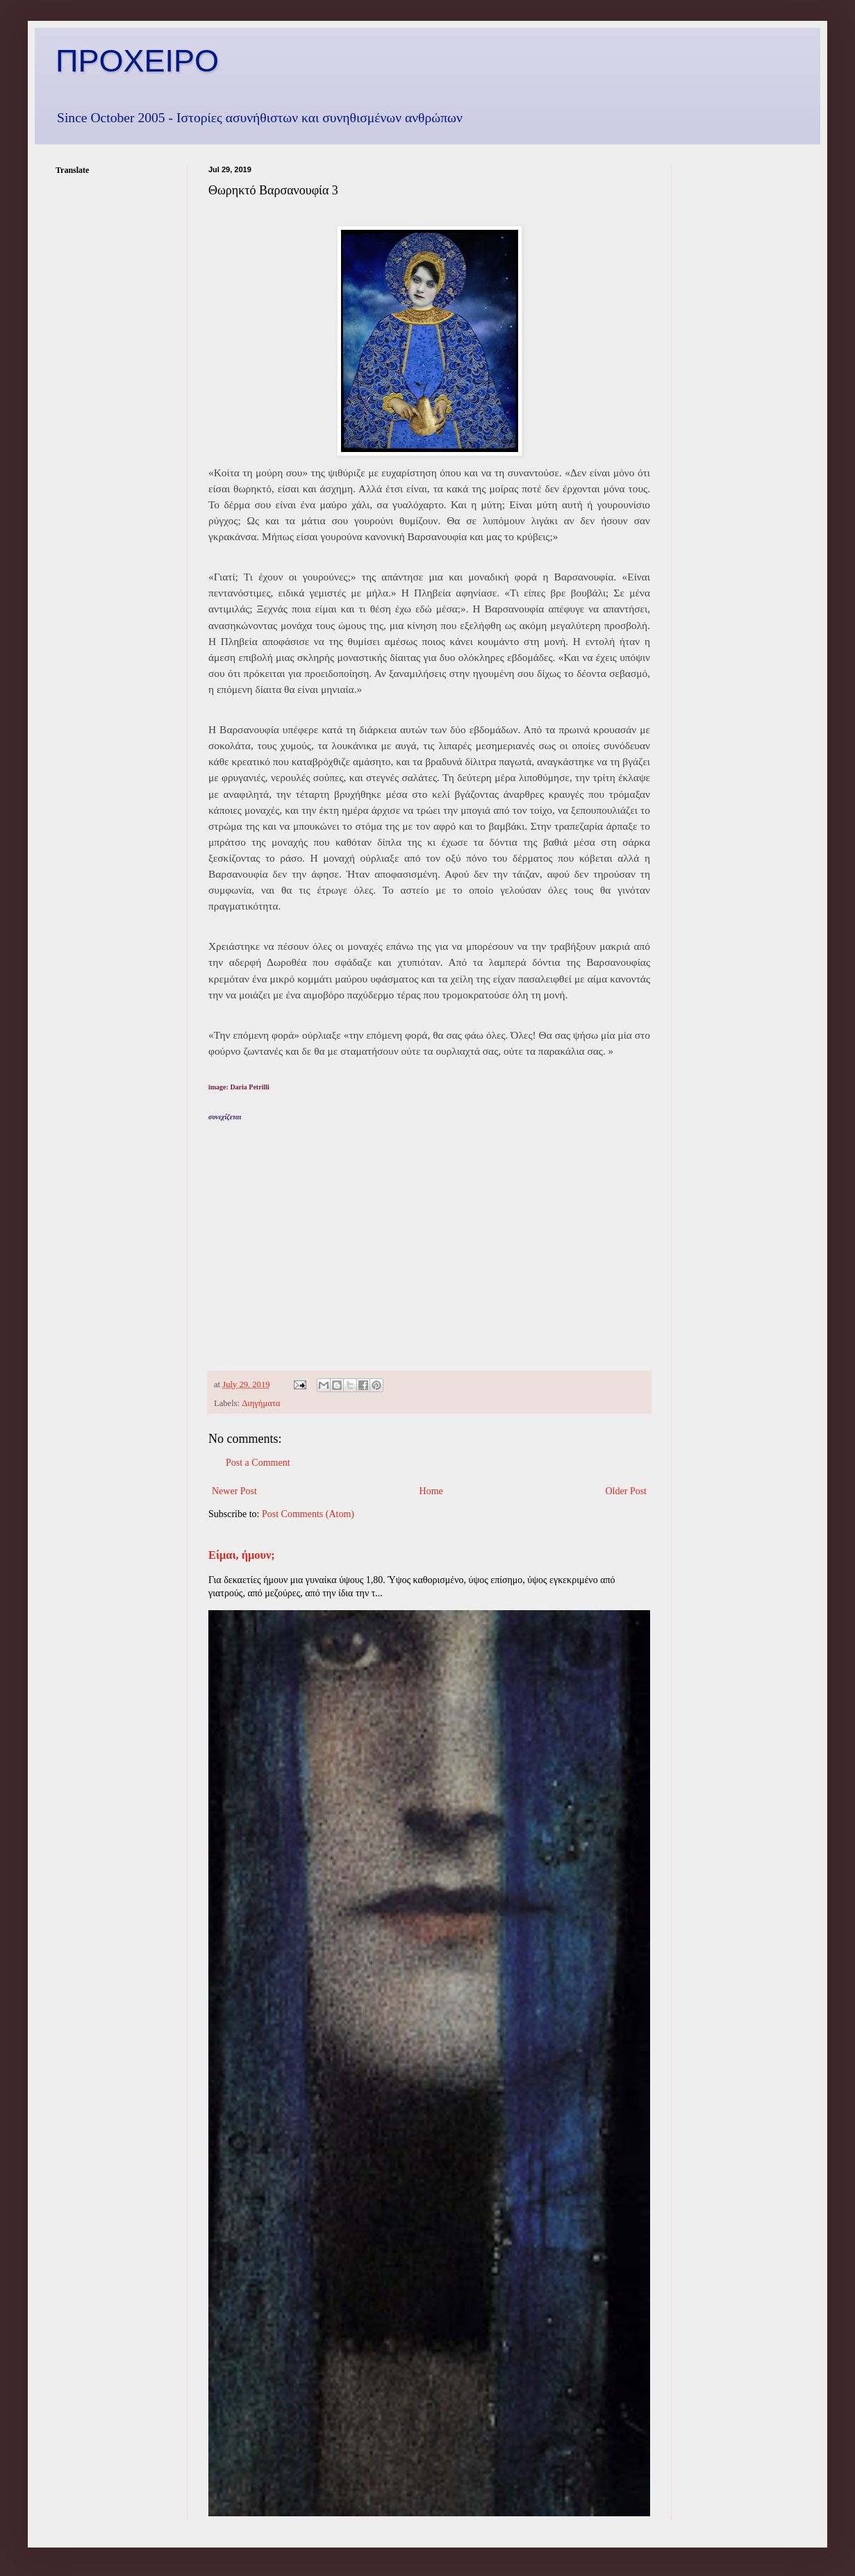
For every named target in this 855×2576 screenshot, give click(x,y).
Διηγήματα (261, 1403)
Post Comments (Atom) (308, 1514)
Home (431, 1491)
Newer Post (234, 1491)
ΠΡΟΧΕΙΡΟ (137, 60)
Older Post (626, 1491)
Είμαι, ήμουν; (241, 1555)
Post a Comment (258, 1462)
